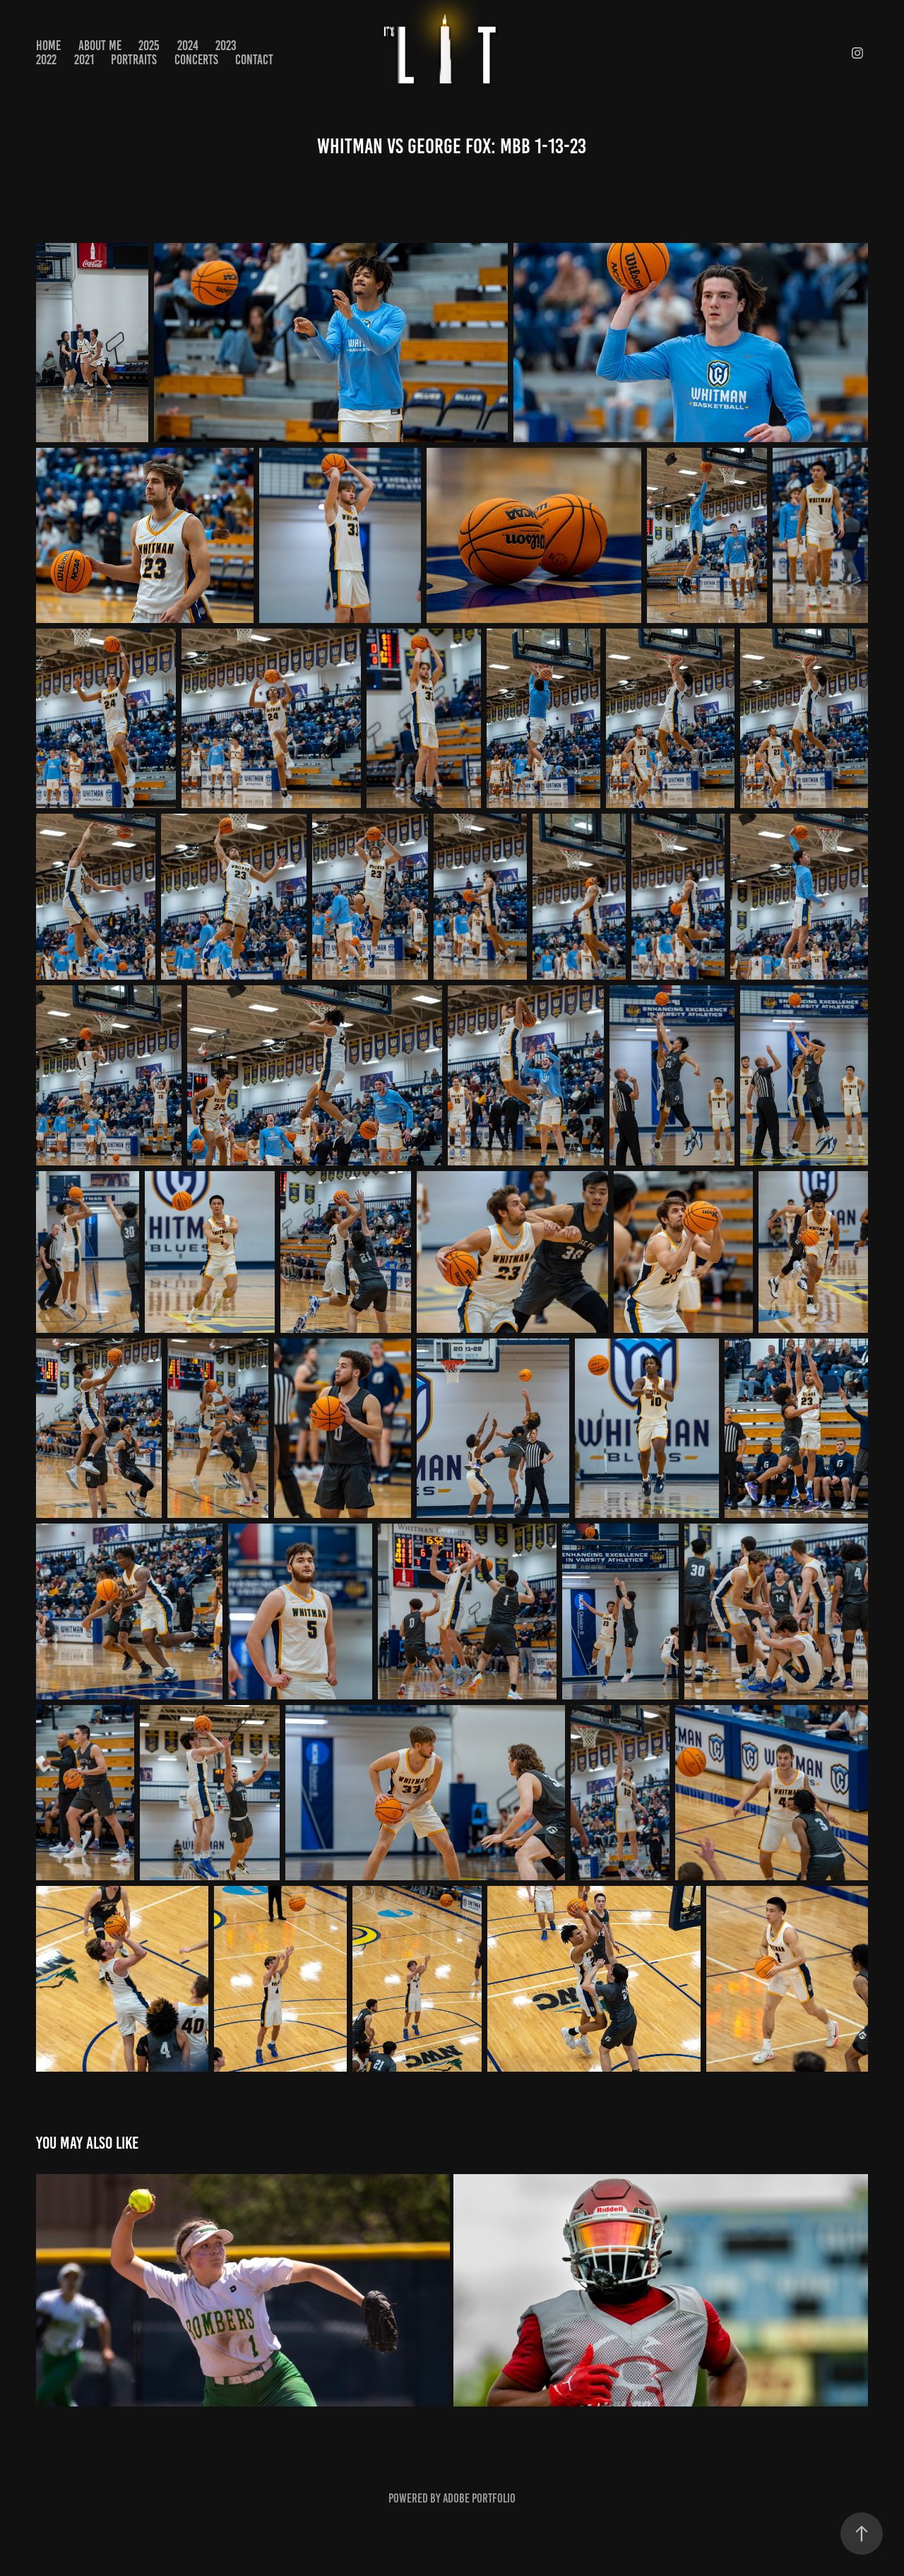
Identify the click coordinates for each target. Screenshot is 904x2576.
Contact (254, 59)
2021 (84, 59)
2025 (149, 45)
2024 (187, 45)
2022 (46, 59)
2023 (226, 45)
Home (48, 45)
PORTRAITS (134, 59)
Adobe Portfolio (479, 2498)
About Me (99, 45)
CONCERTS (196, 59)
